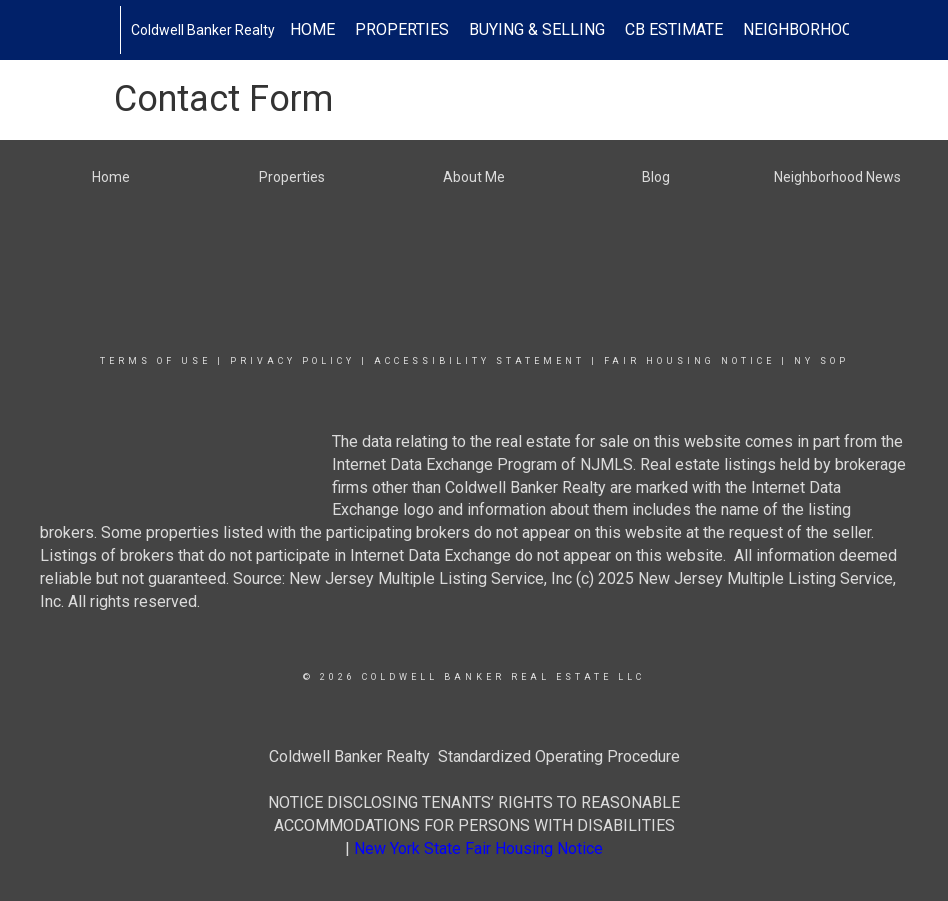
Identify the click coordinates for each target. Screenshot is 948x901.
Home (312, 29)
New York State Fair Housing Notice (478, 848)
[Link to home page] (109, 30)
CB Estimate (674, 29)
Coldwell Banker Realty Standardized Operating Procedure (474, 756)
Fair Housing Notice (689, 361)
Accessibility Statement (479, 361)
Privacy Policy (292, 361)
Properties (402, 29)
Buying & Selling (537, 29)
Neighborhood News (827, 29)
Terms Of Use (155, 361)
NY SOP (821, 361)
